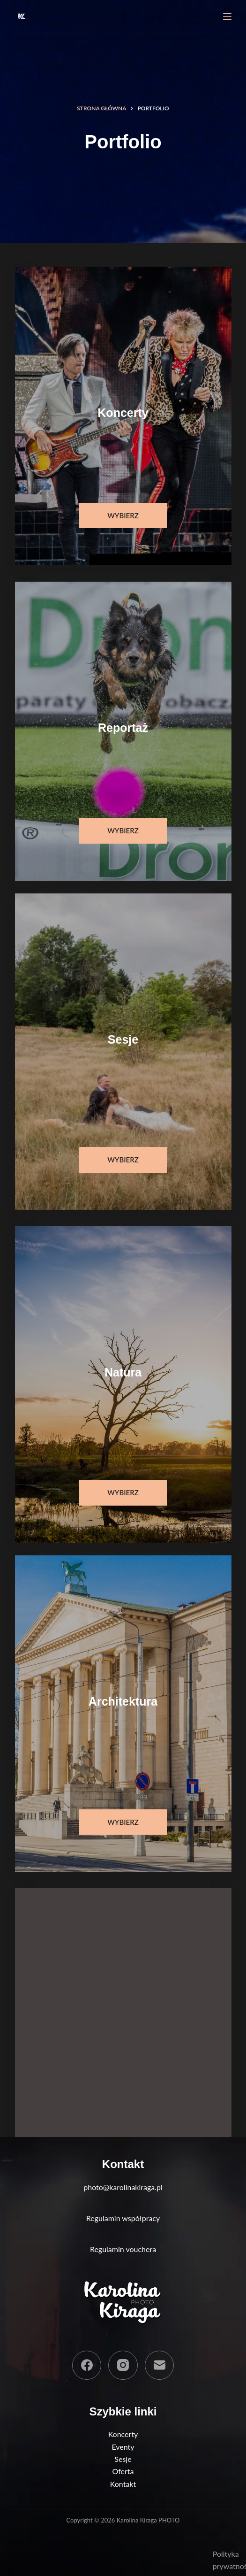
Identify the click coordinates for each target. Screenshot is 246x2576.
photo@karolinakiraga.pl (123, 2187)
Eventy (123, 2446)
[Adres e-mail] (159, 2365)
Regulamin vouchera (123, 2249)
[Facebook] (87, 2365)
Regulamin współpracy (123, 2218)
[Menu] (227, 16)
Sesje (122, 2458)
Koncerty (123, 2434)
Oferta (123, 2471)
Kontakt (123, 2483)
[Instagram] (123, 2365)
